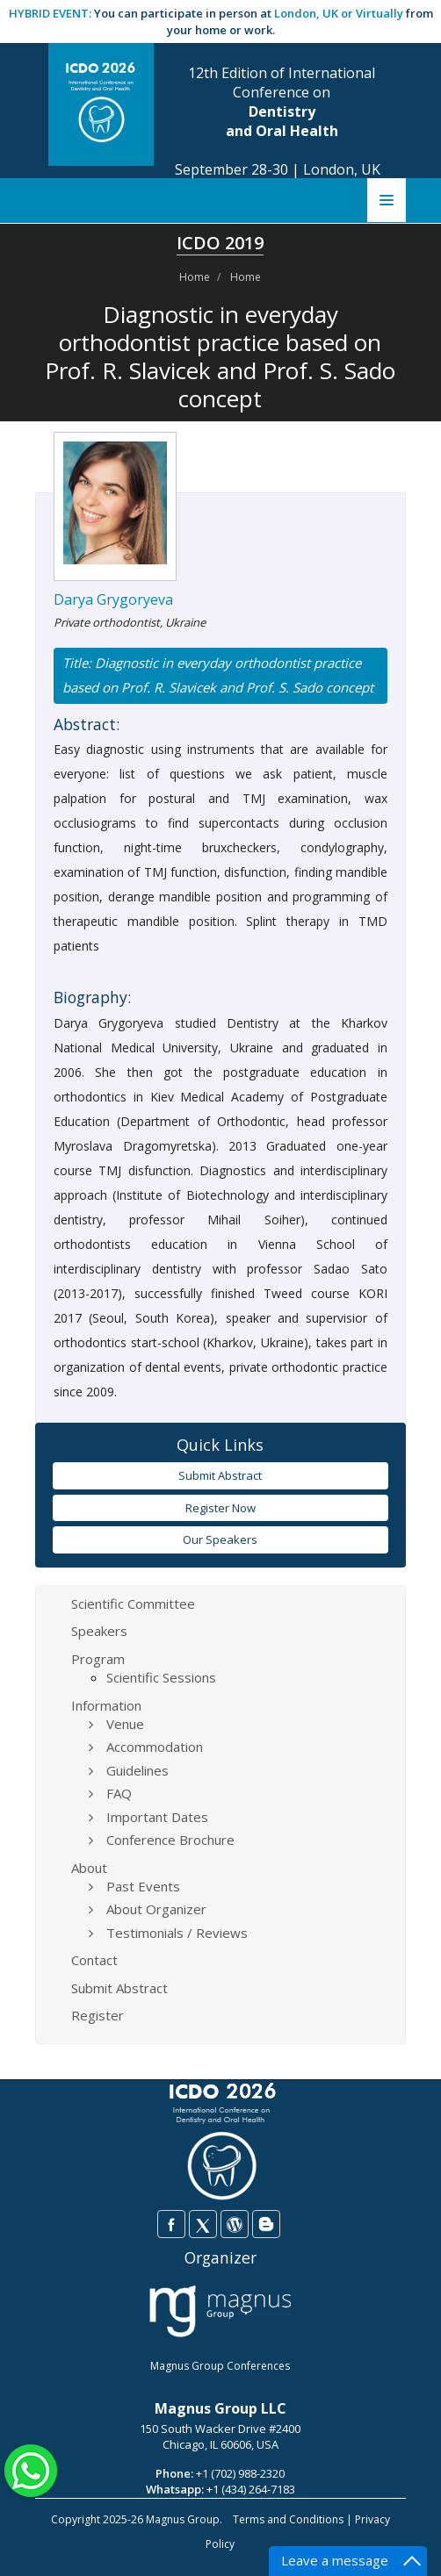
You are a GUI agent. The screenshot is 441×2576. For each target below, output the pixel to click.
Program (98, 1659)
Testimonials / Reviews (177, 1932)
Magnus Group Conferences (220, 2365)
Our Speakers (220, 1539)
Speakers (99, 1631)
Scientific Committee (133, 1603)
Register (97, 2015)
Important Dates (157, 1817)
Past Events (143, 1886)
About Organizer (156, 1909)
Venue (125, 1724)
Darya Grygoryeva (113, 599)
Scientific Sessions (161, 1677)
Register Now (220, 1508)
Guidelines (137, 1770)
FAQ (119, 1793)
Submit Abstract (220, 1475)
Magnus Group (183, 2519)
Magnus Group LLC (220, 2408)
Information (106, 1705)
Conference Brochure (170, 1839)
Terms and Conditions (288, 2519)
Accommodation (154, 1746)
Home (194, 276)
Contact (94, 1960)
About (89, 1867)
